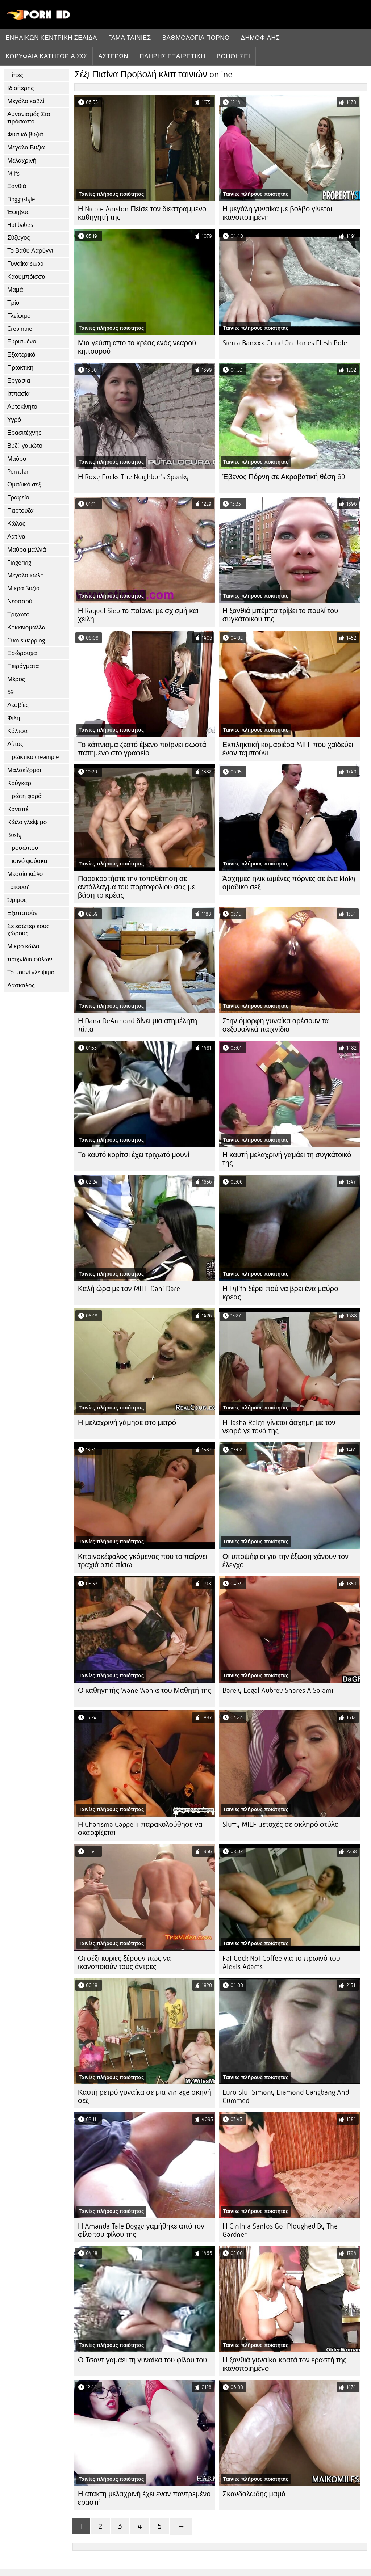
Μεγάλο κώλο (25, 575)
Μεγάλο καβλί (25, 101)
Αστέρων (113, 56)
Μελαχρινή (21, 160)
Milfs (13, 173)
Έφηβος (18, 211)
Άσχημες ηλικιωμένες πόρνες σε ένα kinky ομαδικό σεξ (289, 882)
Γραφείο (18, 497)
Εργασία (18, 380)
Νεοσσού (19, 601)
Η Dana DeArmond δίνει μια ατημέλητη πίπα (137, 1025)
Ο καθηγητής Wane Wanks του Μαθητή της (144, 1690)
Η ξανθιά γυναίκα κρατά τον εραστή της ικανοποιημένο (284, 2364)
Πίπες (15, 75)
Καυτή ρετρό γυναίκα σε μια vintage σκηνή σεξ (144, 2096)
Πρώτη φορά (24, 796)
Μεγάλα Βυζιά (26, 147)
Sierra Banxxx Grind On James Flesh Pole (284, 343)
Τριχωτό (18, 614)
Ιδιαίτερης (20, 88)
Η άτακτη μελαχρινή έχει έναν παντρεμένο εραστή (144, 2498)
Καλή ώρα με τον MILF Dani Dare (129, 1289)
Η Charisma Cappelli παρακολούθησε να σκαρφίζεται (140, 1828)
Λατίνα (16, 536)
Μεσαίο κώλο (25, 873)
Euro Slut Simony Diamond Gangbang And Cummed (285, 2096)
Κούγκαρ (19, 783)
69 (10, 692)
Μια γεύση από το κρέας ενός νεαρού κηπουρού (137, 347)
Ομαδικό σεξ (24, 484)
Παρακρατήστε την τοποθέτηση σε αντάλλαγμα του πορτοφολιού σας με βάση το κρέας (136, 886)
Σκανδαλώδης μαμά (254, 2494)
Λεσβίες (18, 704)
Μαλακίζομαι (24, 770)
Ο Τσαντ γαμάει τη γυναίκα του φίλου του (142, 2360)
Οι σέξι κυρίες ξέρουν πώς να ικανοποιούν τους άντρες (124, 1962)
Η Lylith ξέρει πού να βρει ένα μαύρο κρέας (280, 1293)
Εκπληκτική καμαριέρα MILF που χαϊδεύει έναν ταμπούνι (287, 749)
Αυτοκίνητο (22, 406)
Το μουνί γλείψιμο (30, 972)
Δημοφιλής (260, 38)
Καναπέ (18, 809)
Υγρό (14, 419)
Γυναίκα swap (25, 263)
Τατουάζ (18, 887)
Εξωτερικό (21, 354)
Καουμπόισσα (26, 276)
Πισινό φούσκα (27, 860)
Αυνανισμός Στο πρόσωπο (28, 118)
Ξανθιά (16, 186)
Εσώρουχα (22, 653)
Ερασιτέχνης (24, 432)
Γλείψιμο (18, 315)
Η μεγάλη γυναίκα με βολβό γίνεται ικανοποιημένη (277, 213)
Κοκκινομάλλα (26, 627)
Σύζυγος (18, 237)
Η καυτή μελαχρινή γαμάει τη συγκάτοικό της (286, 1159)
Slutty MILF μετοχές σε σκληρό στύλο (280, 1824)
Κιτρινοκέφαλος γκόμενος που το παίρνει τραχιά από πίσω (142, 1560)
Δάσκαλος (21, 985)
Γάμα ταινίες (129, 38)
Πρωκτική (20, 367)
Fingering (19, 562)
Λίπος (15, 744)
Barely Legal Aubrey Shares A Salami (277, 1690)
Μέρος (16, 679)
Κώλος (16, 523)
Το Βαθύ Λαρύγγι (30, 250)
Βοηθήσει (233, 56)
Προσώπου (22, 847)
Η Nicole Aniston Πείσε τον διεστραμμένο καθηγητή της (142, 213)
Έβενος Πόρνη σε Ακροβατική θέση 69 (283, 477)
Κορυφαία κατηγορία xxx (46, 56)
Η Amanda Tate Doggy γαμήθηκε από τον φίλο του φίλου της (141, 2230)
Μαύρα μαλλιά (26, 549)
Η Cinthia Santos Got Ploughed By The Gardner (280, 2230)
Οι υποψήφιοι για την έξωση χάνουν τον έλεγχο (285, 1560)
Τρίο (13, 302)
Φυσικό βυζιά (25, 134)
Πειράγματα (23, 666)
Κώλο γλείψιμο (27, 822)
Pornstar (18, 471)
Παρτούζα (20, 510)
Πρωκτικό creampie (33, 757)
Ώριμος (17, 900)
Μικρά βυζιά (23, 588)
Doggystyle (21, 199)
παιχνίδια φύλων (29, 959)
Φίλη (13, 717)
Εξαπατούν (22, 913)
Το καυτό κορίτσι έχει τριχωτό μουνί (133, 1155)
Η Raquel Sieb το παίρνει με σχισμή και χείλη (138, 615)
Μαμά (15, 289)
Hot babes (20, 225)
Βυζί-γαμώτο (24, 445)
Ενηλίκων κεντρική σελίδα (51, 38)
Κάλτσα (17, 731)
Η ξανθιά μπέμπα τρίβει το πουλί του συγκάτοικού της (280, 615)
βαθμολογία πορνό (196, 38)
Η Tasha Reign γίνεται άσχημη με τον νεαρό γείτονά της (278, 1426)
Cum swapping (26, 640)
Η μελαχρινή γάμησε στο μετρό (127, 1422)
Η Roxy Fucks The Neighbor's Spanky (133, 477)
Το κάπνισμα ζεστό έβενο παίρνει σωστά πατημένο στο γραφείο (142, 749)
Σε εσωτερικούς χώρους (28, 930)
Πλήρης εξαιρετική (172, 56)
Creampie (19, 328)
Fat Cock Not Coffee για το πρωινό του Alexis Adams (281, 1962)
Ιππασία (18, 393)
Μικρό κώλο (23, 946)
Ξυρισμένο (21, 341)
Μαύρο (16, 458)
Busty (14, 835)
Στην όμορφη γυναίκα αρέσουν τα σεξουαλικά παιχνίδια (275, 1025)
